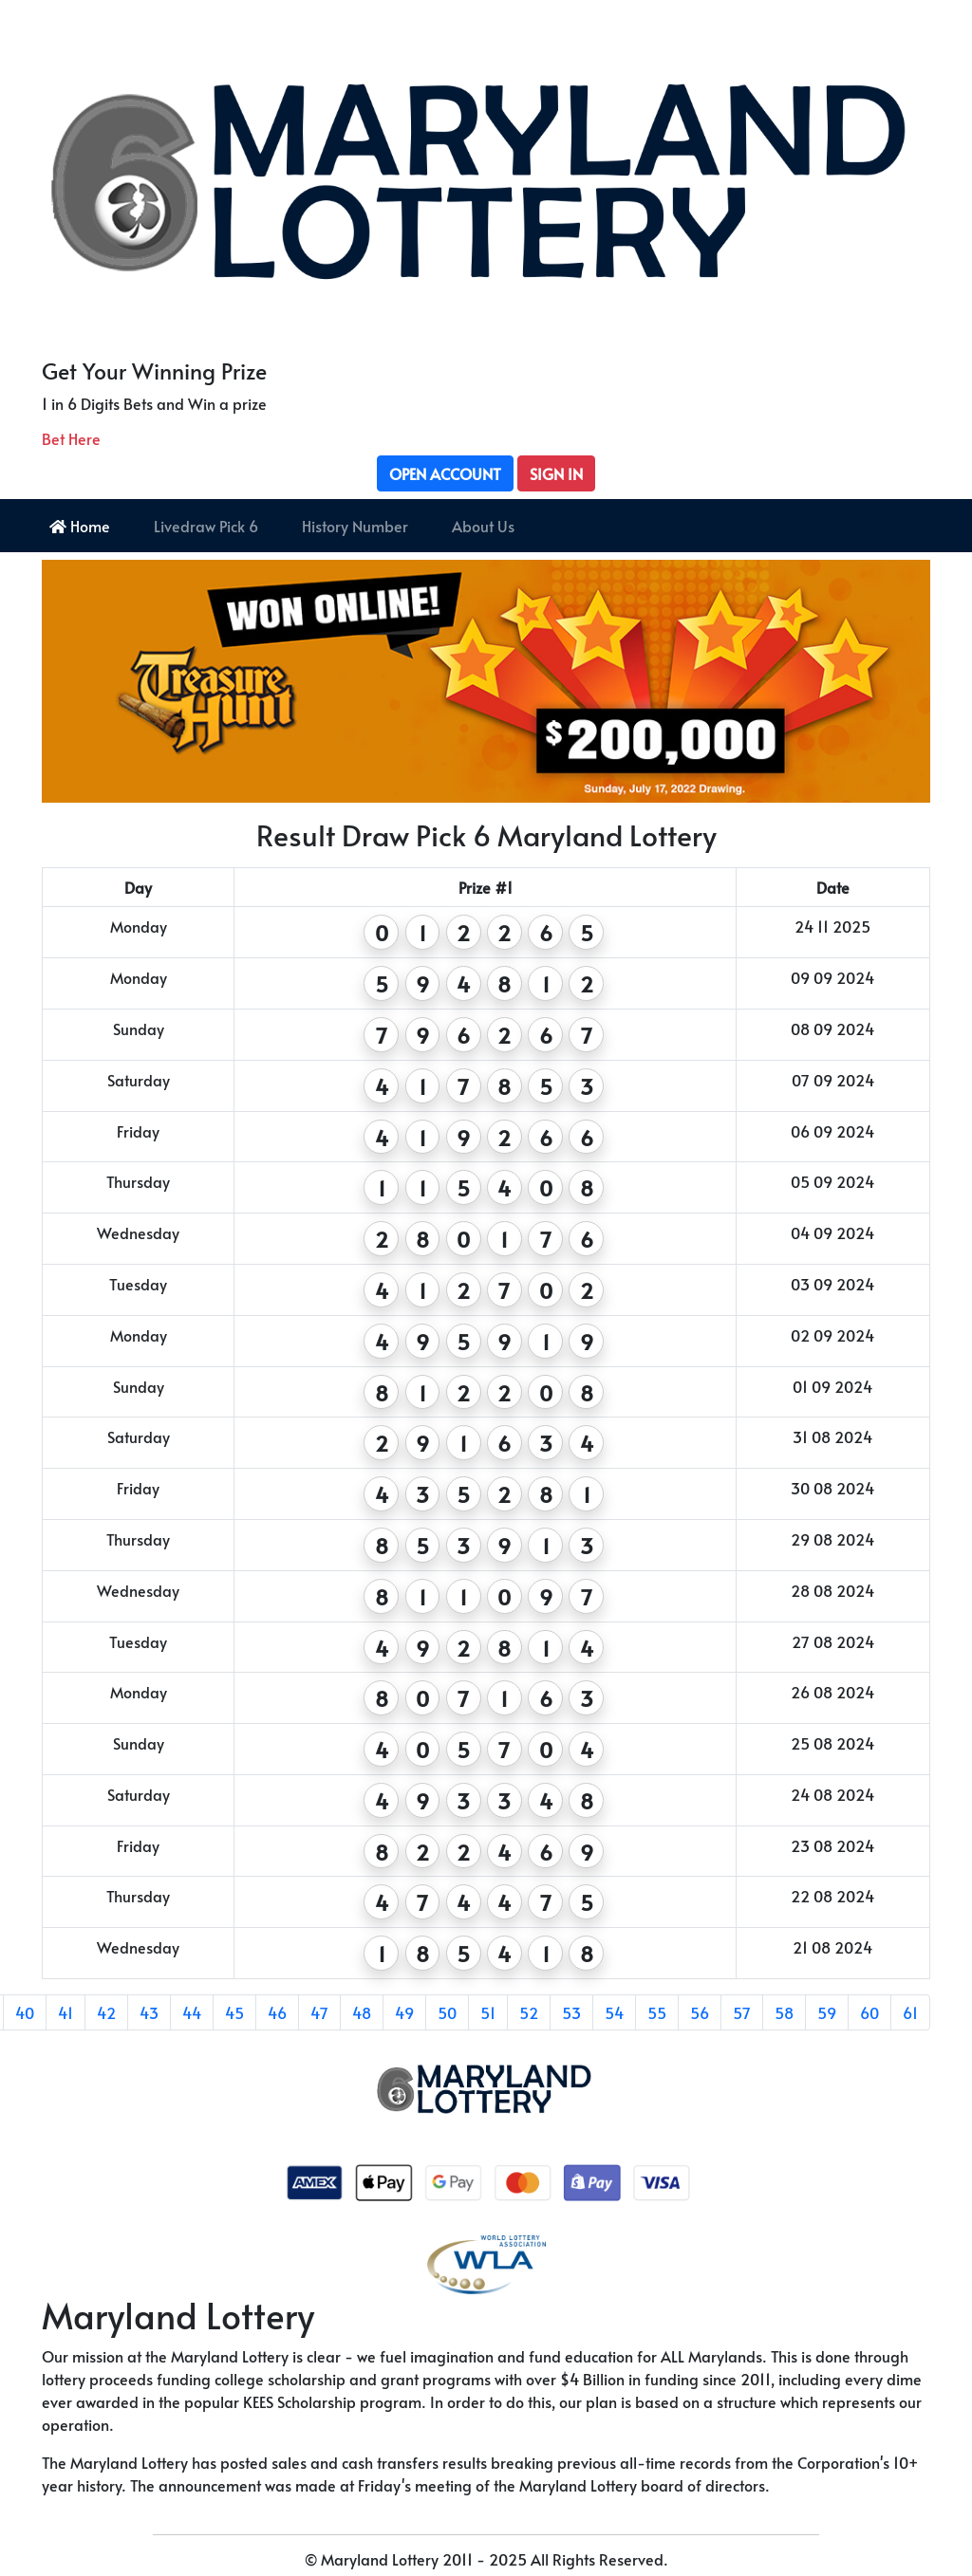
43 (149, 2012)
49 (404, 2012)
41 (65, 2012)
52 (528, 2012)
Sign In (556, 473)
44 (191, 2012)
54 (614, 2012)
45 (234, 2012)
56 (699, 2012)
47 (319, 2012)
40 (24, 2012)
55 (656, 2012)
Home (79, 525)
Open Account (445, 473)
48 (361, 2012)
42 (106, 2012)
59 (826, 2012)
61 (910, 2012)
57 (742, 2012)
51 (487, 2012)
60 (869, 2012)
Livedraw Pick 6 (206, 525)
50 (447, 2012)
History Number (355, 525)
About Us (483, 525)
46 (277, 2012)
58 (784, 2012)
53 (571, 2012)
